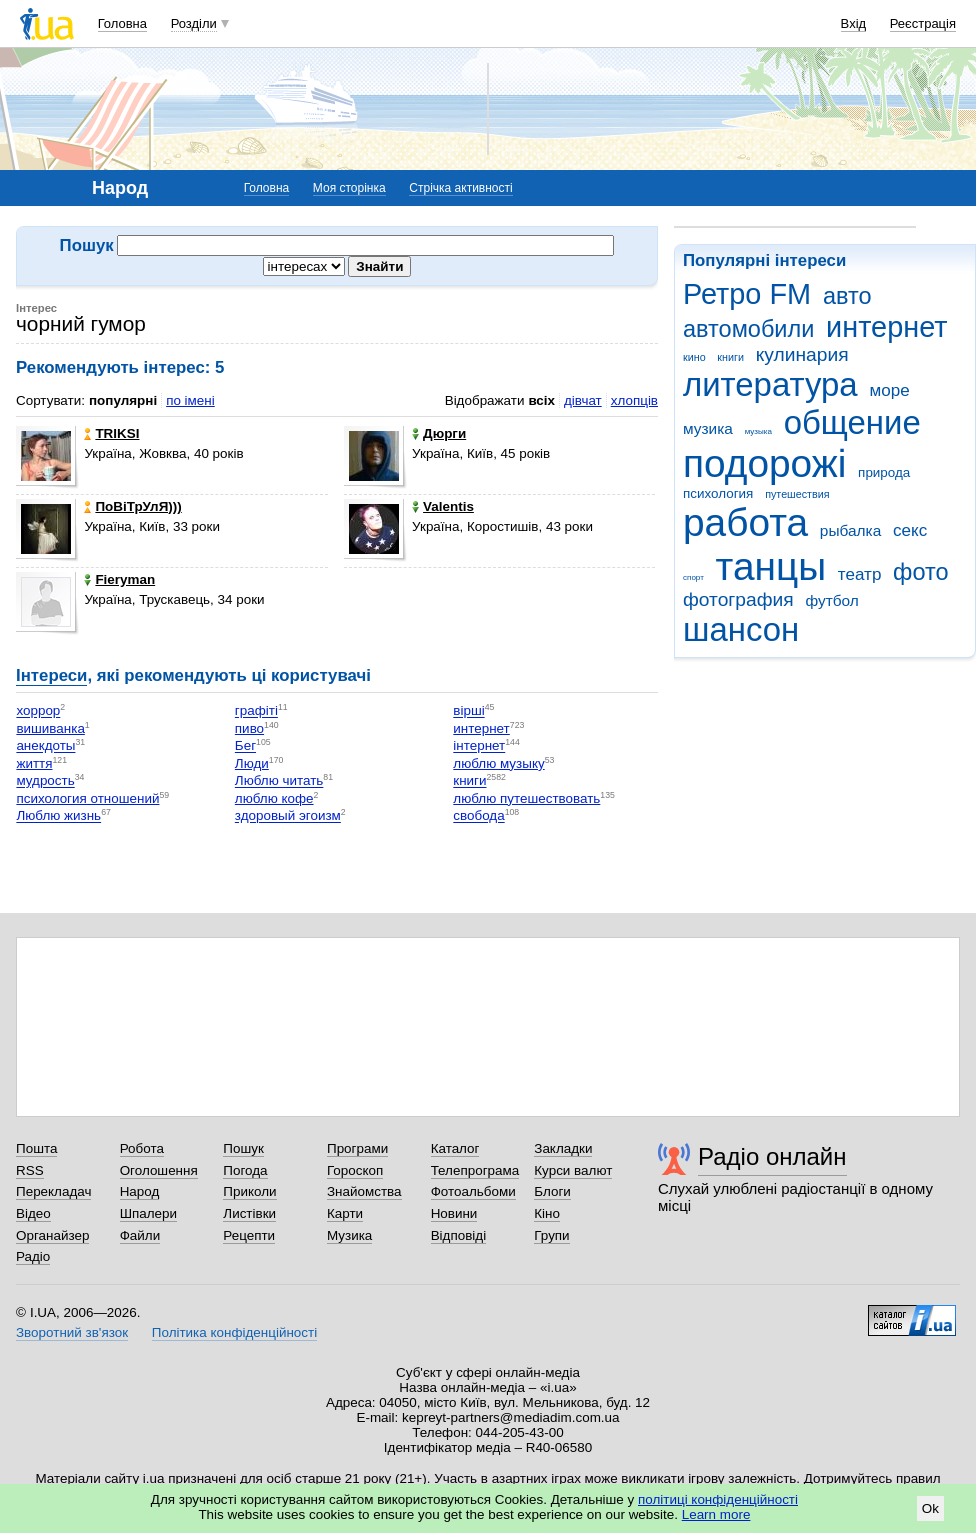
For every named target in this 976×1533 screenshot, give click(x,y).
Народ (140, 1191)
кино (694, 357)
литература (770, 384)
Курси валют (573, 1170)
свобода (478, 816)
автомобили (748, 329)
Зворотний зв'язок (72, 1332)
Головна (122, 23)
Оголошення (159, 1170)
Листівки (249, 1213)
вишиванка (50, 728)
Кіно (547, 1213)
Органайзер (52, 1235)
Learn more (716, 1514)
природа (884, 472)
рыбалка (850, 530)
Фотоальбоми (473, 1191)
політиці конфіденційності (718, 1499)
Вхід (854, 23)
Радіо (33, 1256)
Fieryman (119, 579)
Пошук (243, 1148)
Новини (454, 1213)
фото (921, 572)
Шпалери (148, 1213)
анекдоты (45, 746)
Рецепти (249, 1235)
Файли (140, 1235)
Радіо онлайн (772, 1156)
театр (860, 574)
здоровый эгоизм (288, 816)
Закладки (563, 1148)
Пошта (36, 1148)
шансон (741, 629)
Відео (33, 1213)
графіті (256, 711)
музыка (758, 431)
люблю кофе (274, 798)
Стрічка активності (460, 188)
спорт (693, 577)
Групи (551, 1235)
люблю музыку (498, 763)
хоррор (38, 711)
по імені (190, 400)
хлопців (634, 400)
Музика (349, 1235)
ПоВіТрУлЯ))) (132, 506)
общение (852, 422)
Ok (930, 1508)
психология (718, 493)
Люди (252, 763)
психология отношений (87, 798)
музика (708, 428)
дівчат (583, 400)
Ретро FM (747, 294)
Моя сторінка (349, 188)
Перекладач (53, 1191)
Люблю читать (279, 781)
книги (730, 357)
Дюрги (439, 433)
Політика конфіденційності (234, 1332)
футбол (831, 600)
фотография (738, 599)
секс (910, 530)
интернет (886, 327)
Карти (345, 1213)
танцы (771, 566)
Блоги (552, 1191)
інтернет (479, 746)
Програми (357, 1148)
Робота (142, 1148)
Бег (245, 746)
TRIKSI (111, 433)
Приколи (249, 1191)
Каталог (455, 1148)
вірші (468, 711)
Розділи (194, 23)
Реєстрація (923, 23)
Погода (245, 1170)
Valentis (443, 506)
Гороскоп (355, 1170)
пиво (249, 728)
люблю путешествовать (526, 798)
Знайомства (364, 1191)
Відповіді (459, 1235)
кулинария (802, 354)
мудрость (45, 781)
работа (745, 522)
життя (34, 763)
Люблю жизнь (58, 816)
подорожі (764, 463)
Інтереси (51, 675)
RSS (30, 1170)
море (889, 390)
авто (847, 296)
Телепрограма (475, 1170)
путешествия (797, 494)
